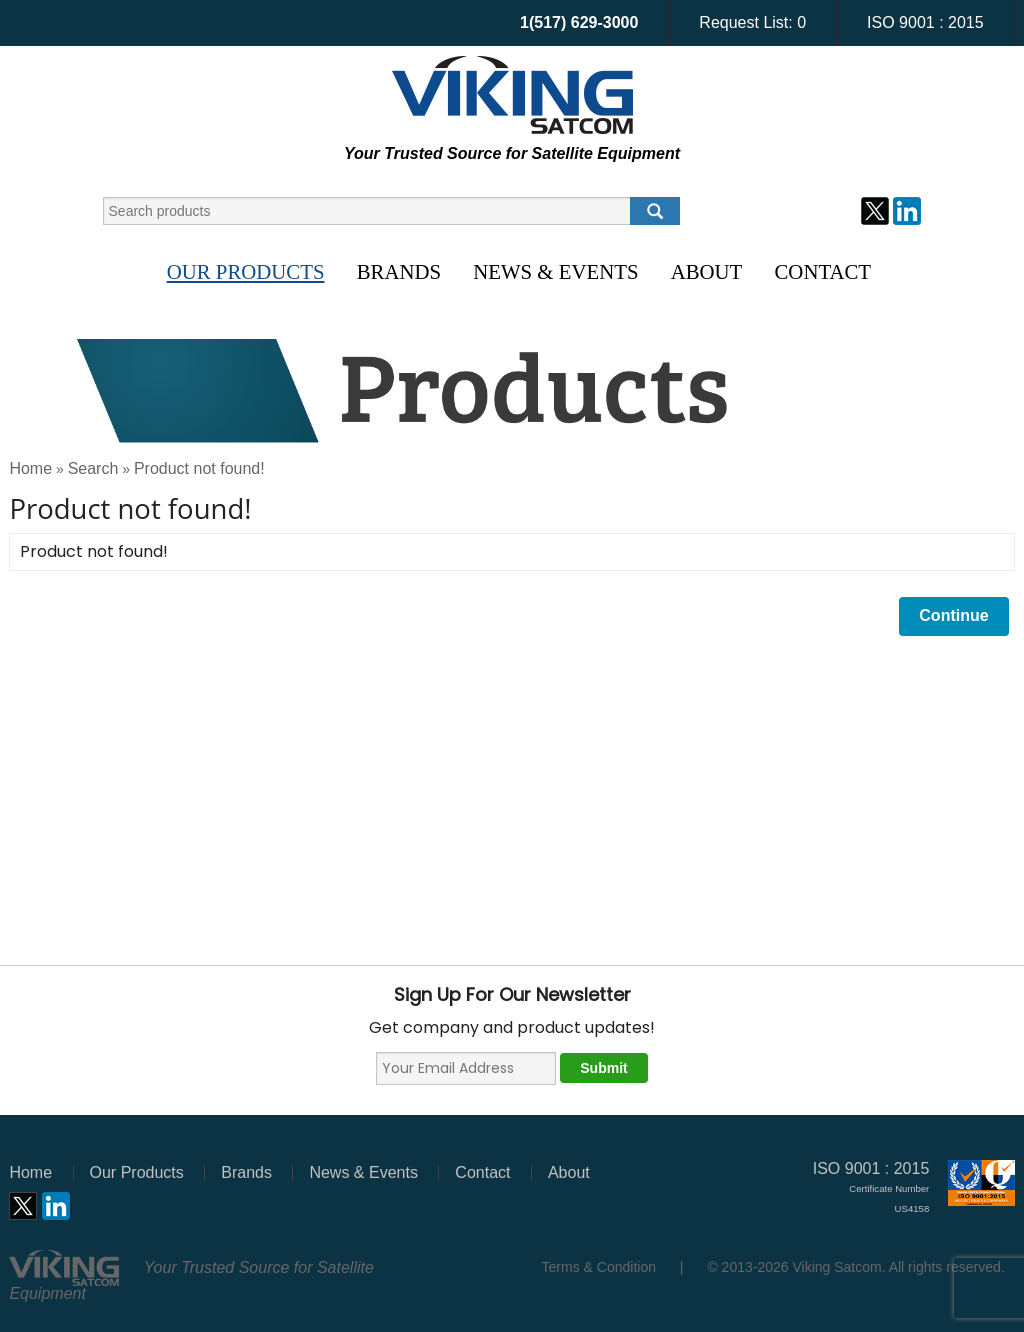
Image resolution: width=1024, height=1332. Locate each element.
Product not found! (199, 468)
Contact (823, 271)
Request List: (752, 22)
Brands (399, 271)
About (707, 271)
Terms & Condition (599, 1267)
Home (30, 468)
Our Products (246, 271)
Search (93, 468)
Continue (953, 615)
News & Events (555, 271)
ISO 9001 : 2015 (925, 22)
